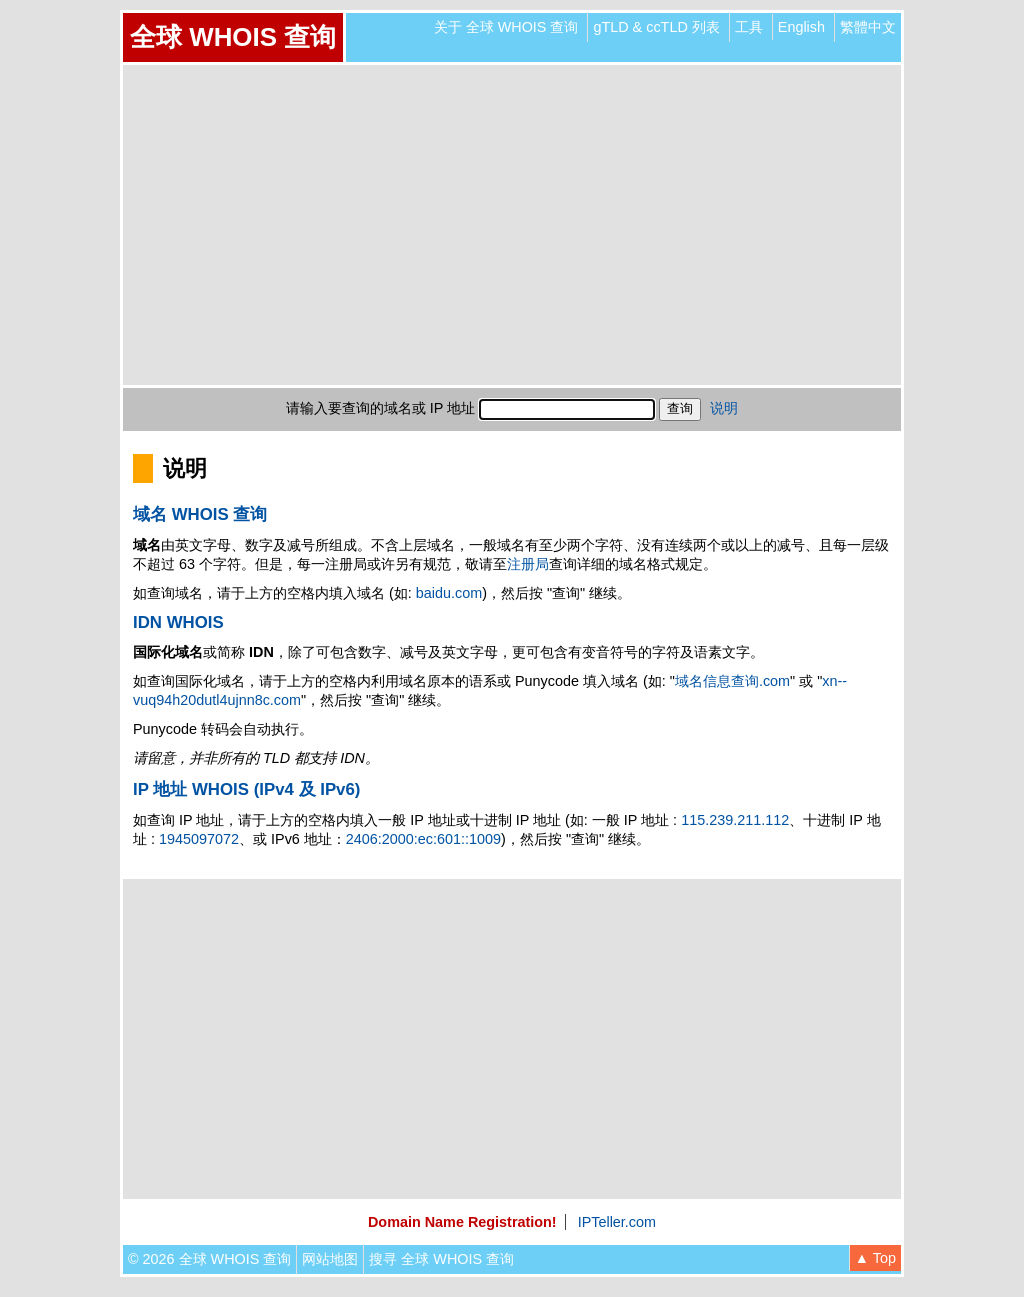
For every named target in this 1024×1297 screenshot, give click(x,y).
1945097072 (199, 839)
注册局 (528, 564)
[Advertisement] (512, 225)
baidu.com (449, 593)
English (801, 27)
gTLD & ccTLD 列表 (656, 27)
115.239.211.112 (735, 820)
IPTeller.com (617, 1222)
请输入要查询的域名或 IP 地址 (380, 408)
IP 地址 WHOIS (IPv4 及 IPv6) (246, 789)
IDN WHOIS (178, 622)
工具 (749, 27)
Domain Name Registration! (462, 1222)
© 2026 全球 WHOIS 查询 (209, 1259)
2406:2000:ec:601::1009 (423, 839)
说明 (724, 408)
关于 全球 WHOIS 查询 (506, 27)
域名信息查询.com (732, 681)
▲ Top (875, 1258)
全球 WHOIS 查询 (233, 37)
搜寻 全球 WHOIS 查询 (441, 1259)
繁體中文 (868, 27)
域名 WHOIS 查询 (200, 514)
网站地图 (330, 1259)
